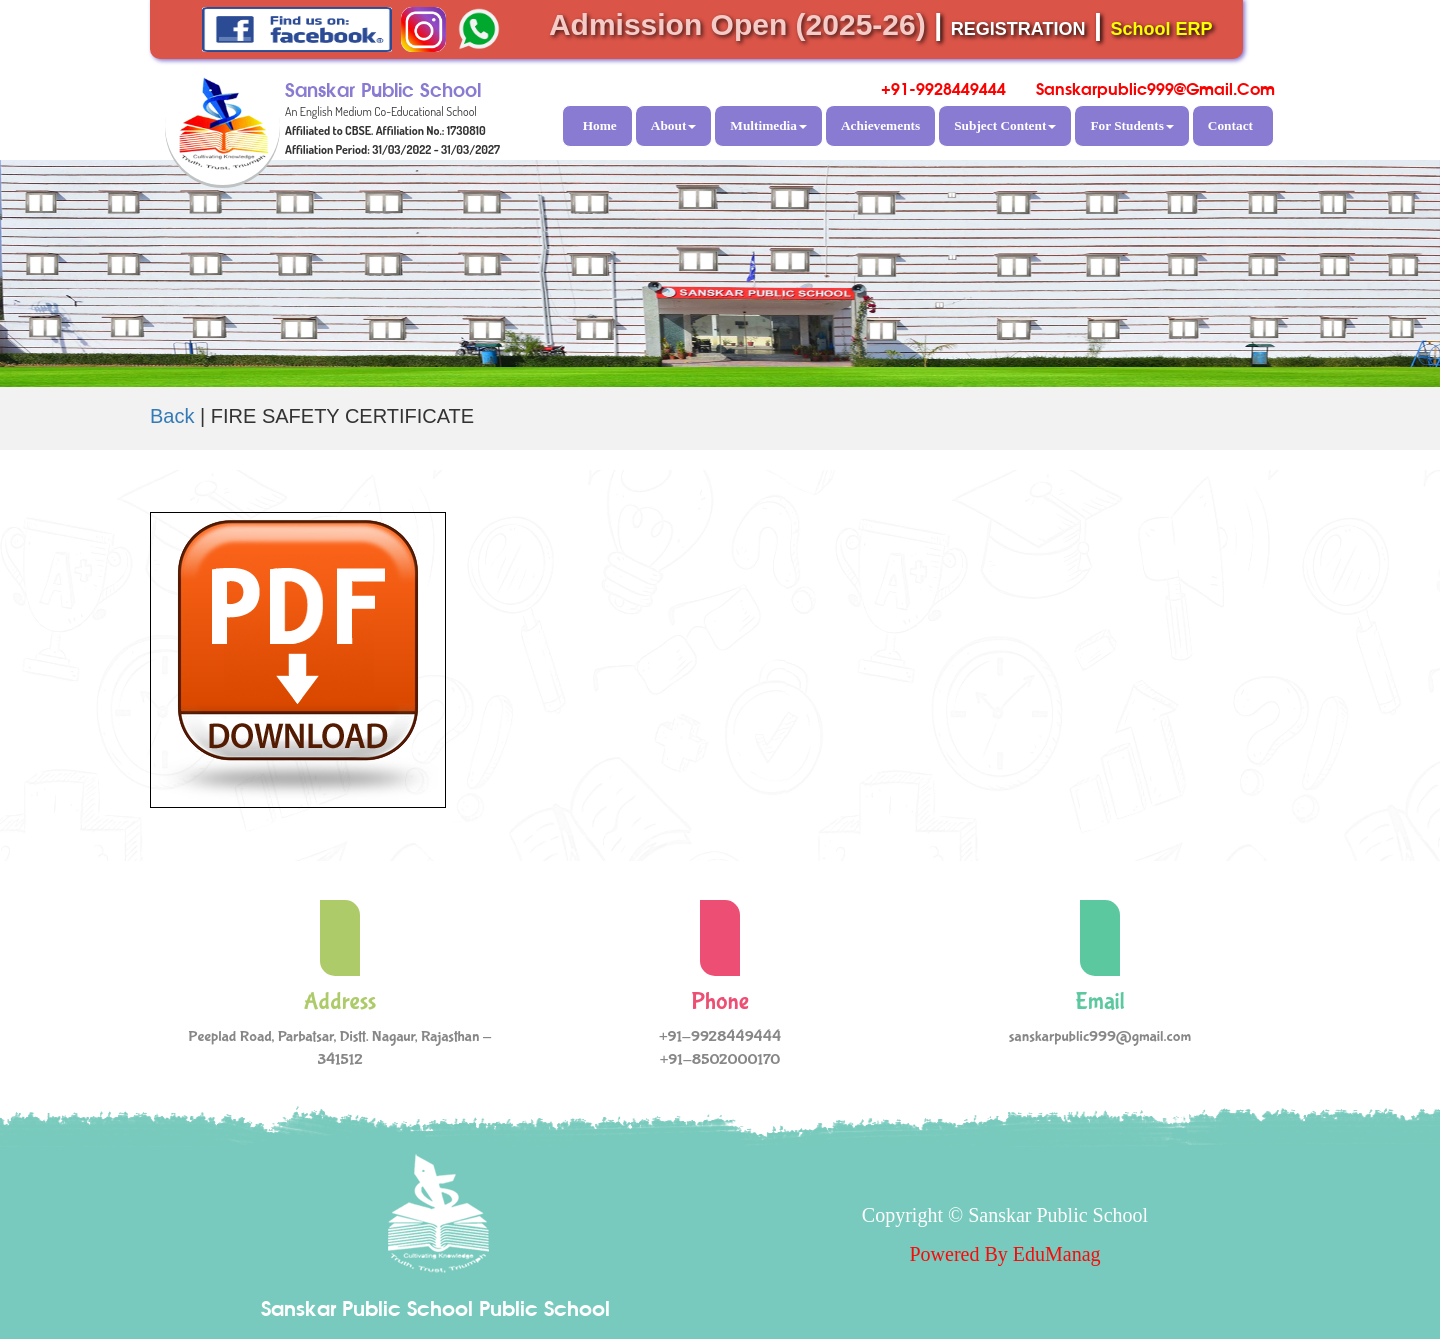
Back (172, 416)
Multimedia (768, 125)
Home (600, 125)
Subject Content (1005, 125)
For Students (1131, 125)
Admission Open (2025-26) (737, 24)
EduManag (1057, 1254)
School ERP (1162, 29)
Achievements (880, 125)
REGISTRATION (1018, 29)
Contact (1230, 125)
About (674, 125)
